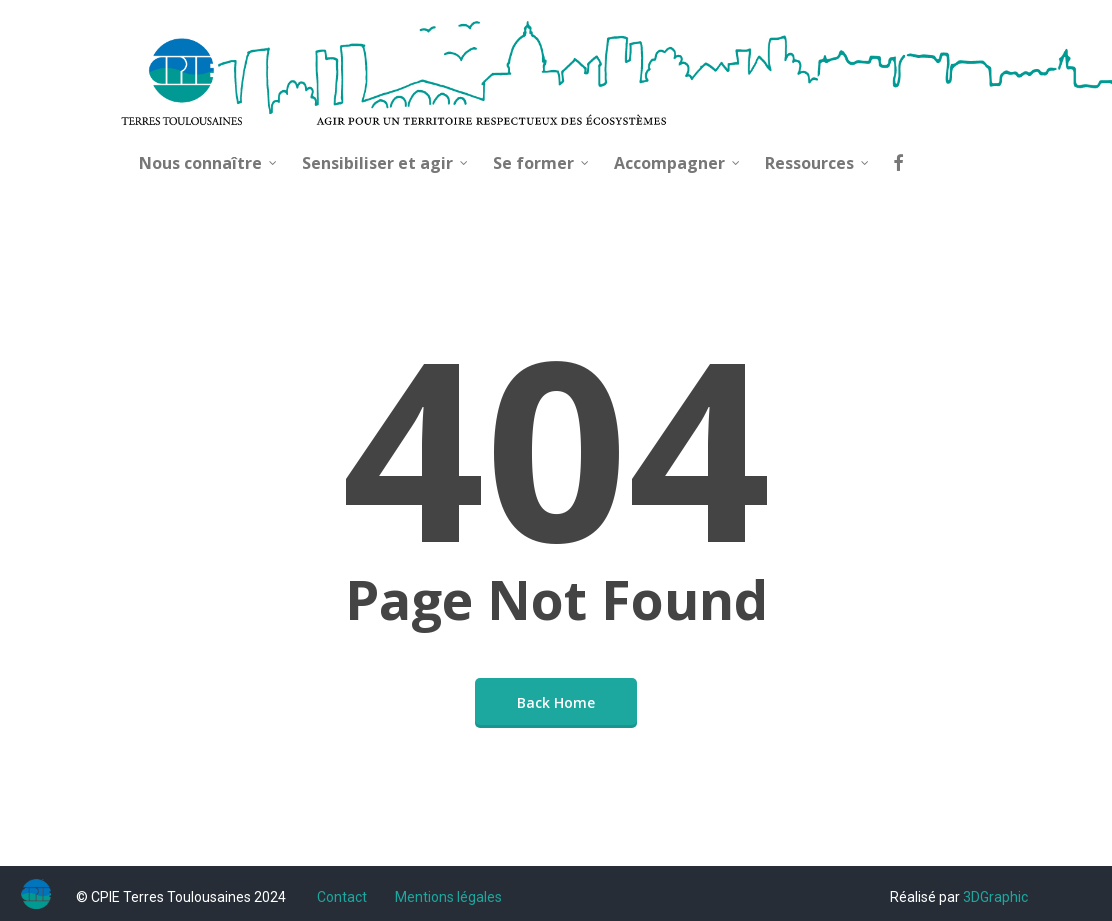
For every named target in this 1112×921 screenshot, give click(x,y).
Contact (342, 897)
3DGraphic (995, 897)
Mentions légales (448, 897)
